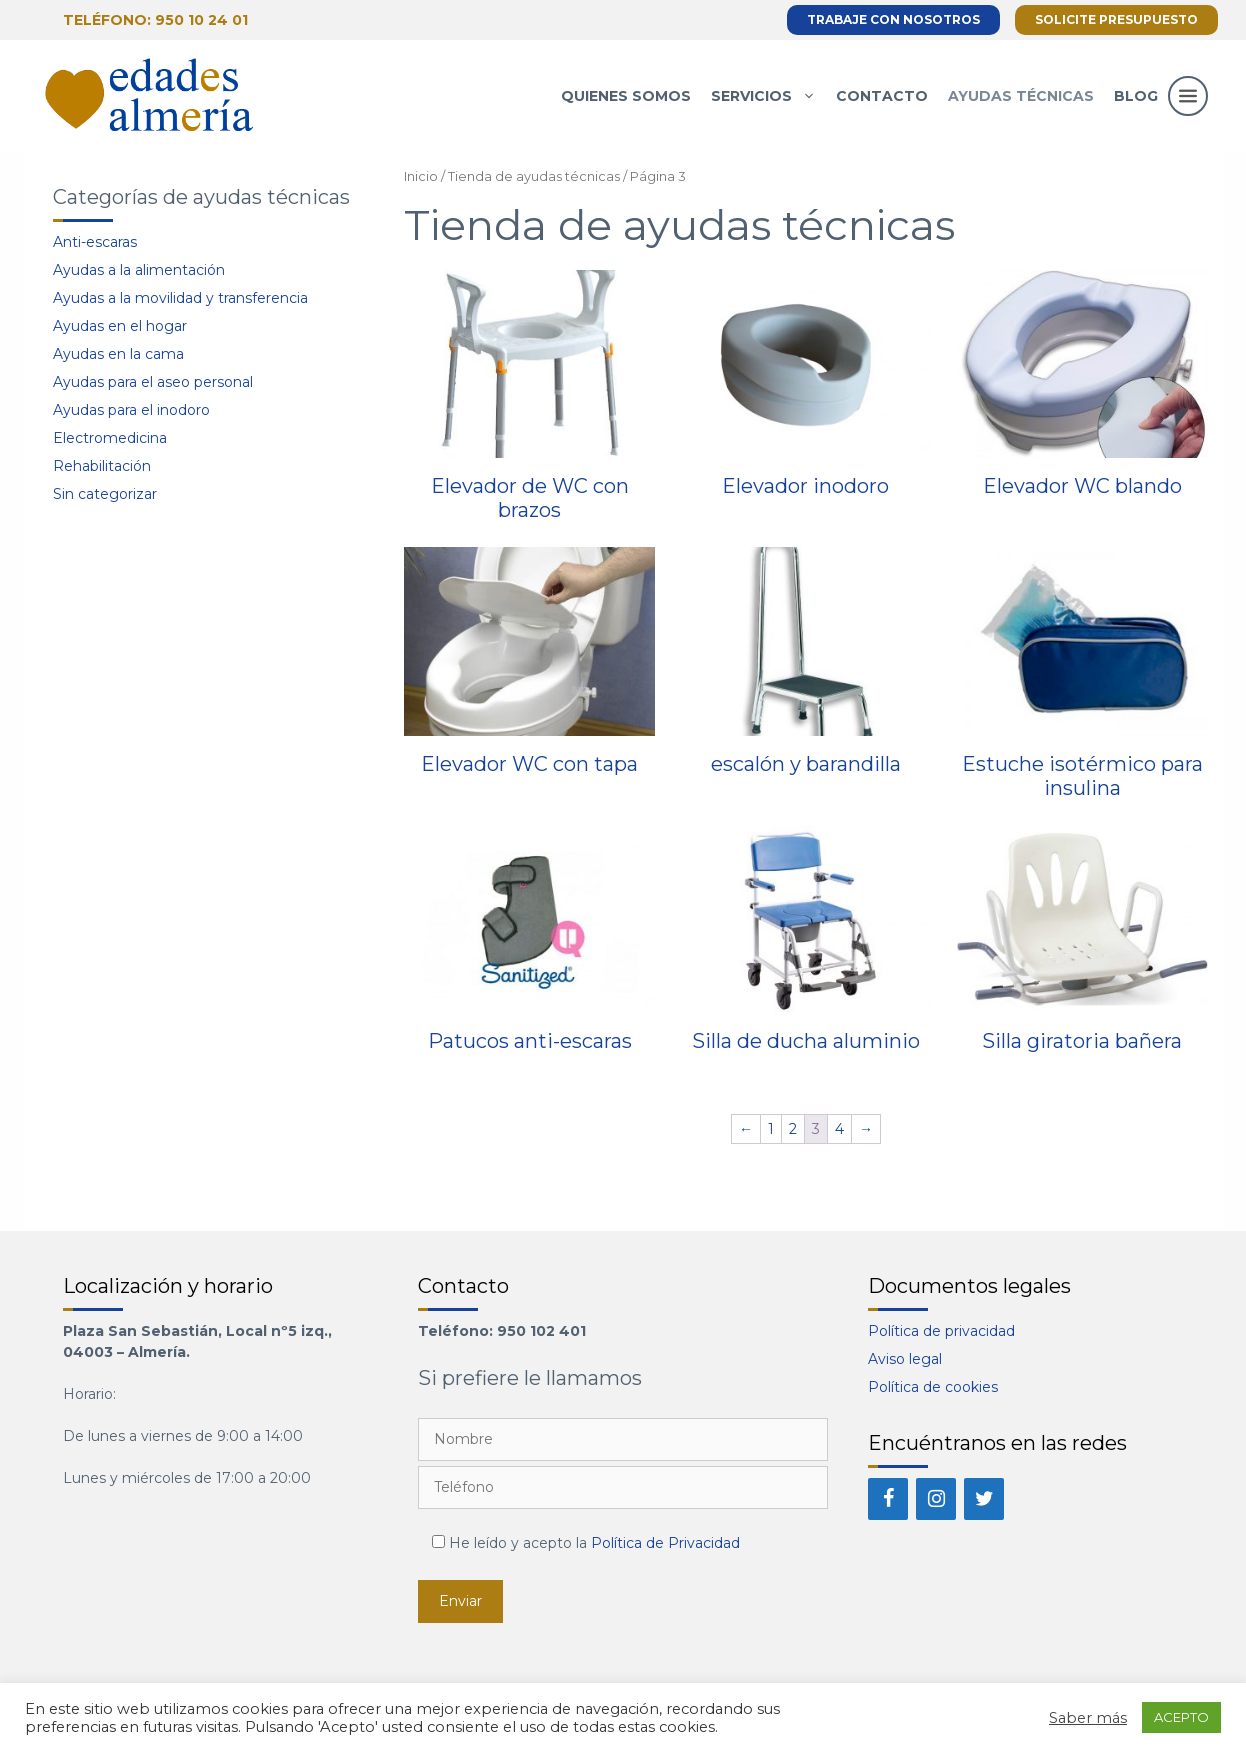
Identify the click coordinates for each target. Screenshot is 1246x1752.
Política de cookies (933, 1387)
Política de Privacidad (665, 1543)
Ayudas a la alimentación (139, 270)
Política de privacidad (941, 1331)
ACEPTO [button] (1181, 1717)
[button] (1188, 116)
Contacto (882, 96)
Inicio (421, 176)
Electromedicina (110, 438)
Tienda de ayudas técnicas (534, 176)
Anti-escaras (95, 242)
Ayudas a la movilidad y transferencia (180, 298)
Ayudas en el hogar (120, 326)
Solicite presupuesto (1116, 19)
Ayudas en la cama (118, 354)
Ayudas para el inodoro (131, 410)
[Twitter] (984, 1499)
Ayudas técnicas (1021, 96)
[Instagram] (936, 1499)
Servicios (768, 96)
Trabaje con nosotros (893, 19)
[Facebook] (888, 1499)
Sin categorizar (105, 494)
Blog (1136, 96)
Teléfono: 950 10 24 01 (155, 20)
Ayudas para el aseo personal (153, 382)
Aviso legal (905, 1359)
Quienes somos (626, 96)
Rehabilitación (102, 466)
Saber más (1088, 1718)
